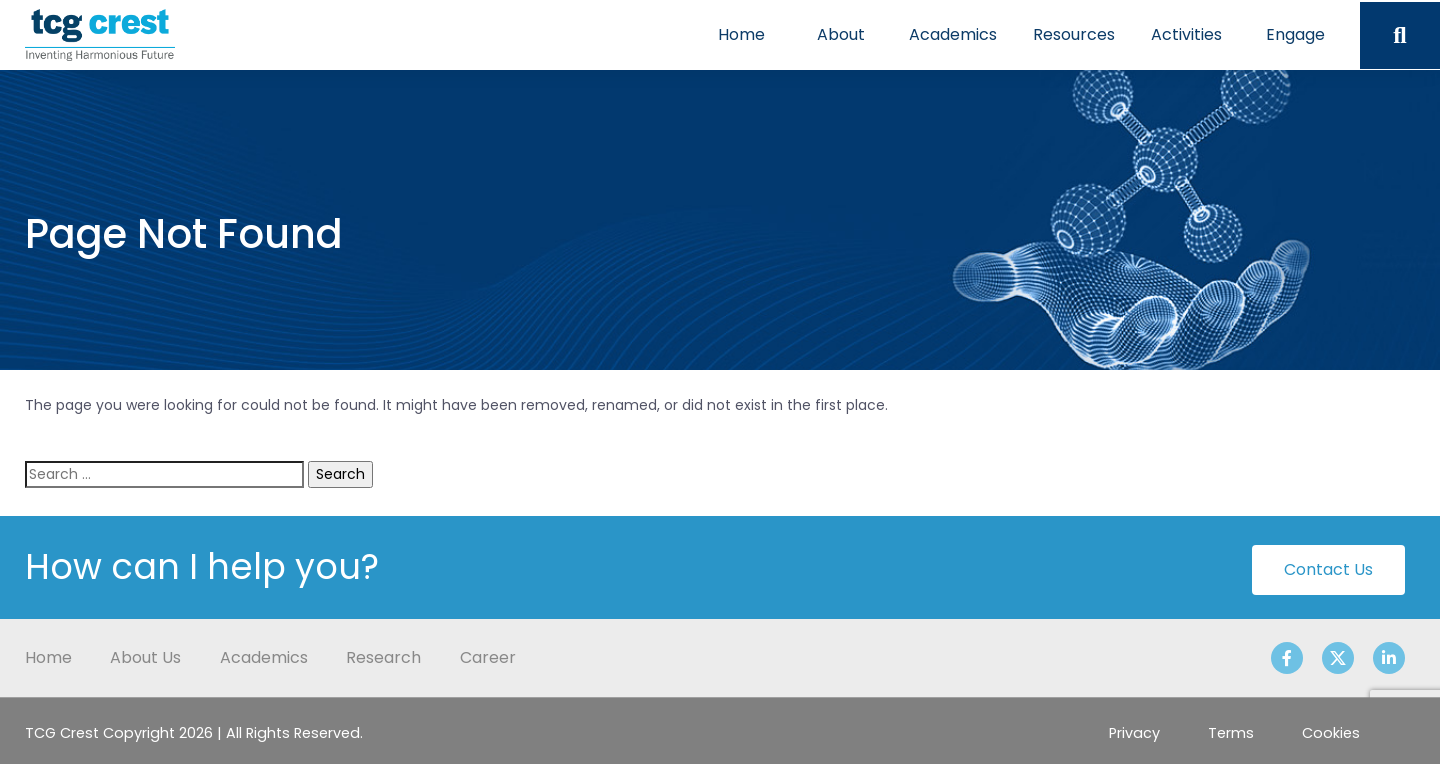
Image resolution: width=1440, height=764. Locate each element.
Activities (1186, 34)
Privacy (1134, 733)
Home (741, 34)
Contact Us (1328, 569)
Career (488, 657)
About (841, 34)
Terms (1231, 733)
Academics (953, 34)
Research (383, 657)
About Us (145, 657)
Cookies (1331, 733)
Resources (1074, 34)
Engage (1295, 34)
